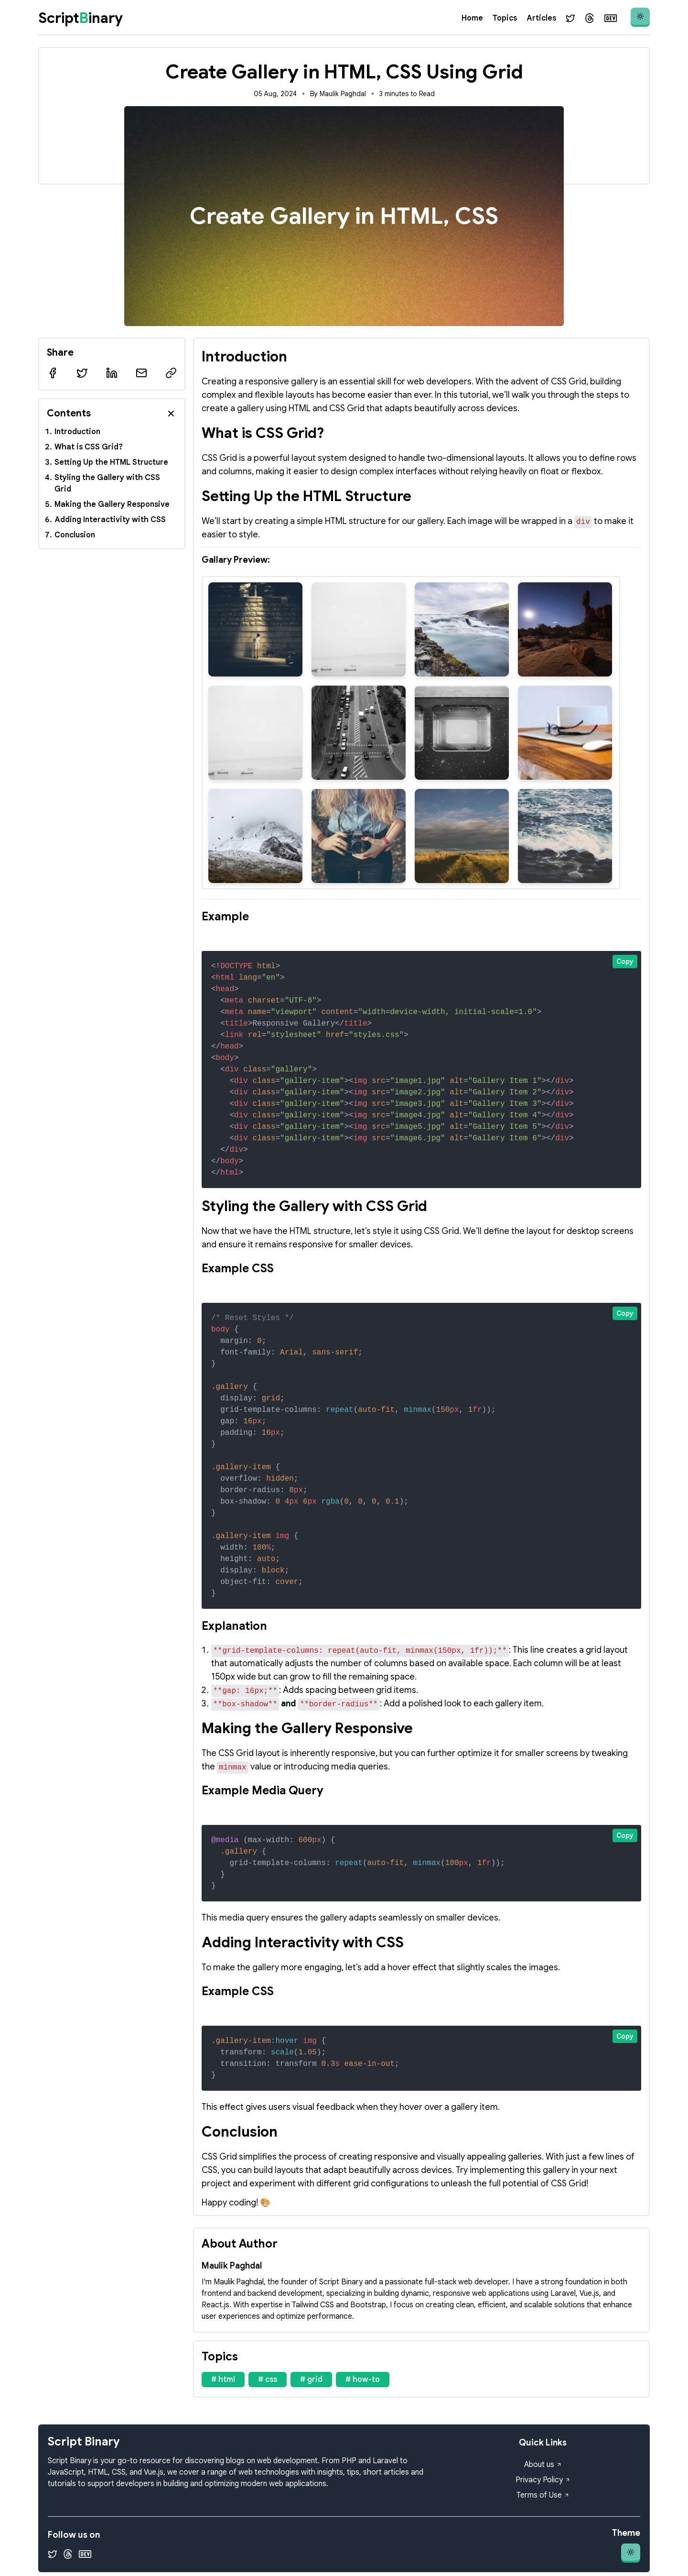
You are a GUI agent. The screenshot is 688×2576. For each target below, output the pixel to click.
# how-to (362, 2379)
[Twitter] (570, 18)
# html (223, 2379)
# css (267, 2379)
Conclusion (74, 535)
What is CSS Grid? (88, 447)
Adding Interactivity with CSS (110, 519)
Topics (505, 18)
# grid (311, 2379)
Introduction (77, 432)
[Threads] (589, 18)
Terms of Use (543, 2495)
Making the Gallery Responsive (112, 504)
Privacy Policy (543, 2480)
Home (472, 18)
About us (543, 2464)
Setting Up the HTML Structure (111, 462)
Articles (541, 18)
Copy (625, 961)
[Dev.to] (610, 18)
